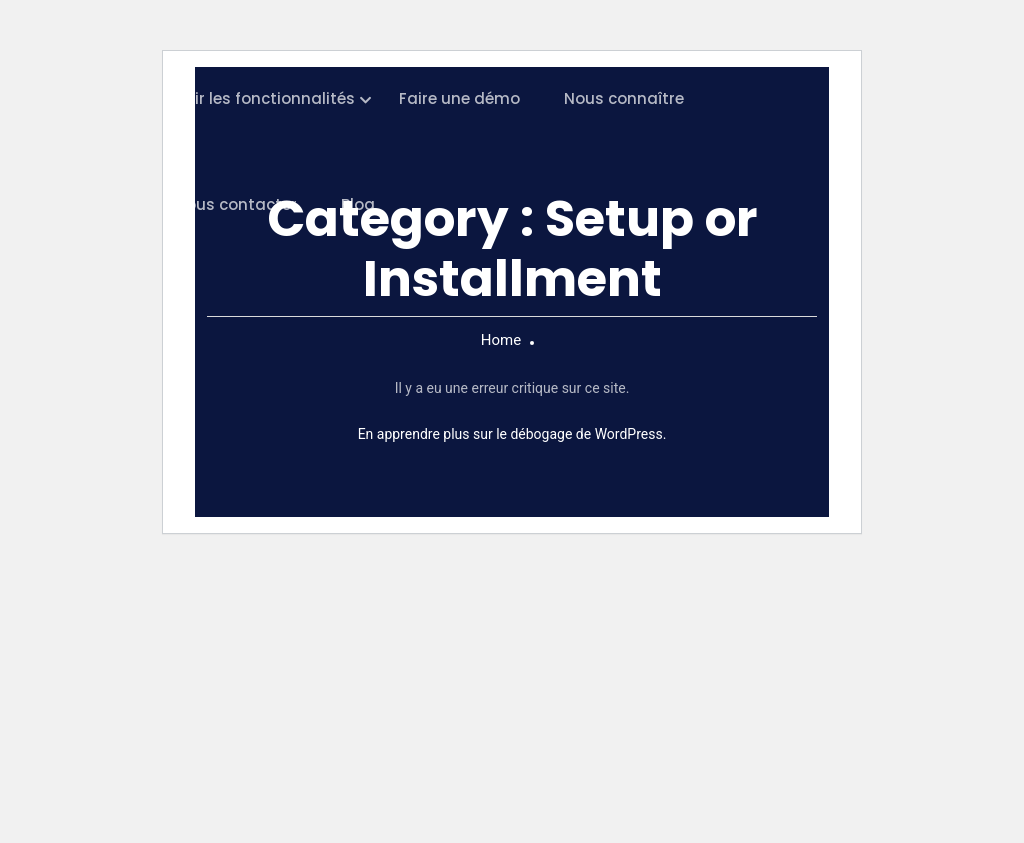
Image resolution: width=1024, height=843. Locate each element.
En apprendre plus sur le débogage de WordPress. (512, 434)
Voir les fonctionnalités (265, 98)
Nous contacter (236, 204)
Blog (358, 204)
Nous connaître (624, 98)
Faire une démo (459, 98)
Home (501, 340)
